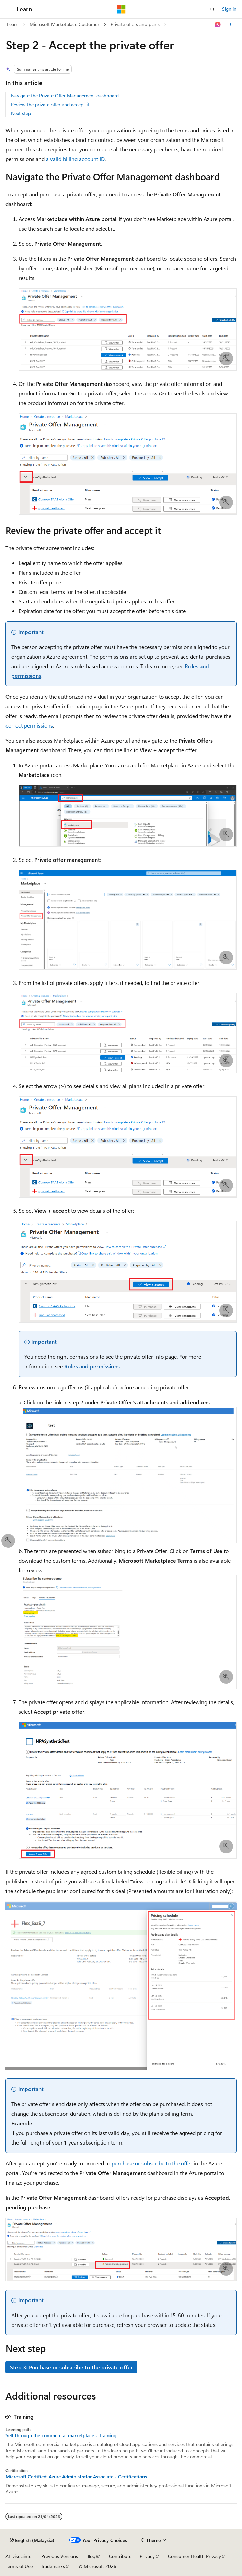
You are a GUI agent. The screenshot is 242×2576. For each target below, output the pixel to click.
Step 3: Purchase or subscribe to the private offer (71, 2367)
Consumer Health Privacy (194, 2556)
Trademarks (53, 2566)
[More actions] (230, 24)
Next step (21, 113)
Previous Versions (59, 2556)
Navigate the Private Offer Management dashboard (65, 95)
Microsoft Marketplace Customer (64, 24)
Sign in (229, 8)
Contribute (120, 2556)
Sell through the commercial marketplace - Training (60, 2435)
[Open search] (212, 9)
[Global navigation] (7, 9)
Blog (90, 2556)
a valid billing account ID (75, 158)
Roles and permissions (92, 1366)
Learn (13, 24)
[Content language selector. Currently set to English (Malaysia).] (31, 2540)
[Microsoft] (121, 9)
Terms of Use (19, 2566)
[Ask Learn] (217, 24)
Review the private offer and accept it (50, 104)
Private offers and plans (135, 24)
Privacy (147, 2556)
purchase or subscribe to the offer (152, 2163)
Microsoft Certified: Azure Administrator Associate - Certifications (76, 2477)
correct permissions (29, 725)
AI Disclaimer (19, 2556)
